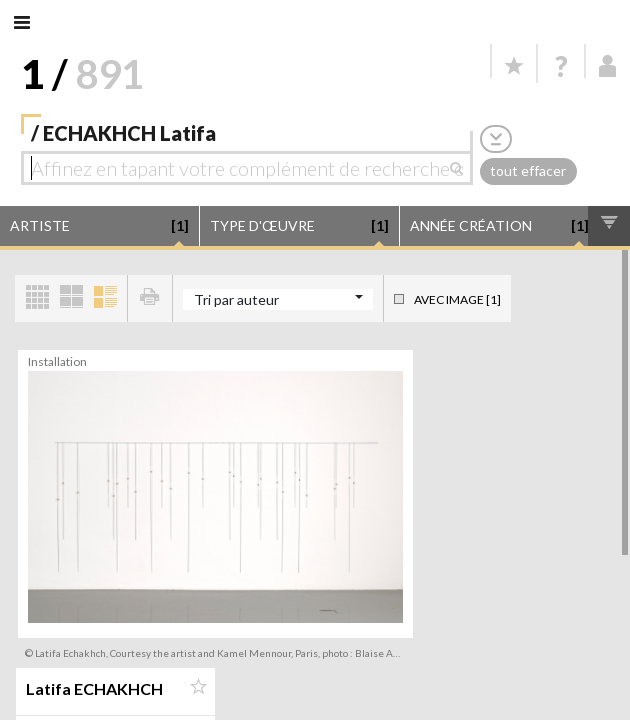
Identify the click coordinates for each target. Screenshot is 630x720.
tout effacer (528, 170)
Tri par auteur (236, 299)
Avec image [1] (457, 299)
